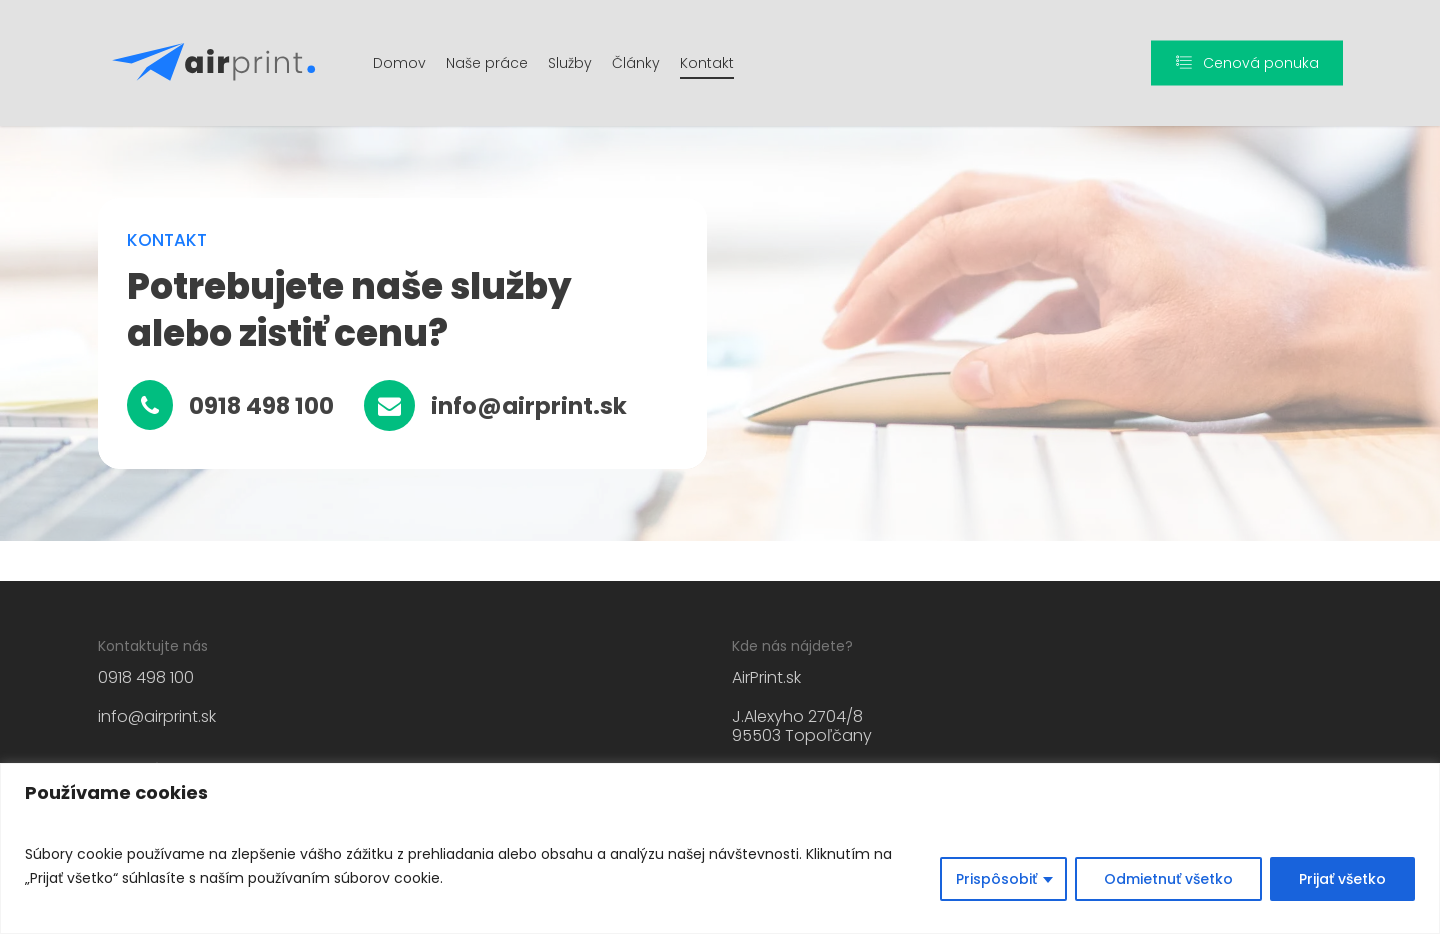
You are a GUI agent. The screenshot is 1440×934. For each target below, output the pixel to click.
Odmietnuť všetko (1168, 879)
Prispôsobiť (996, 879)
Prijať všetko (1342, 879)
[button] (261, 406)
